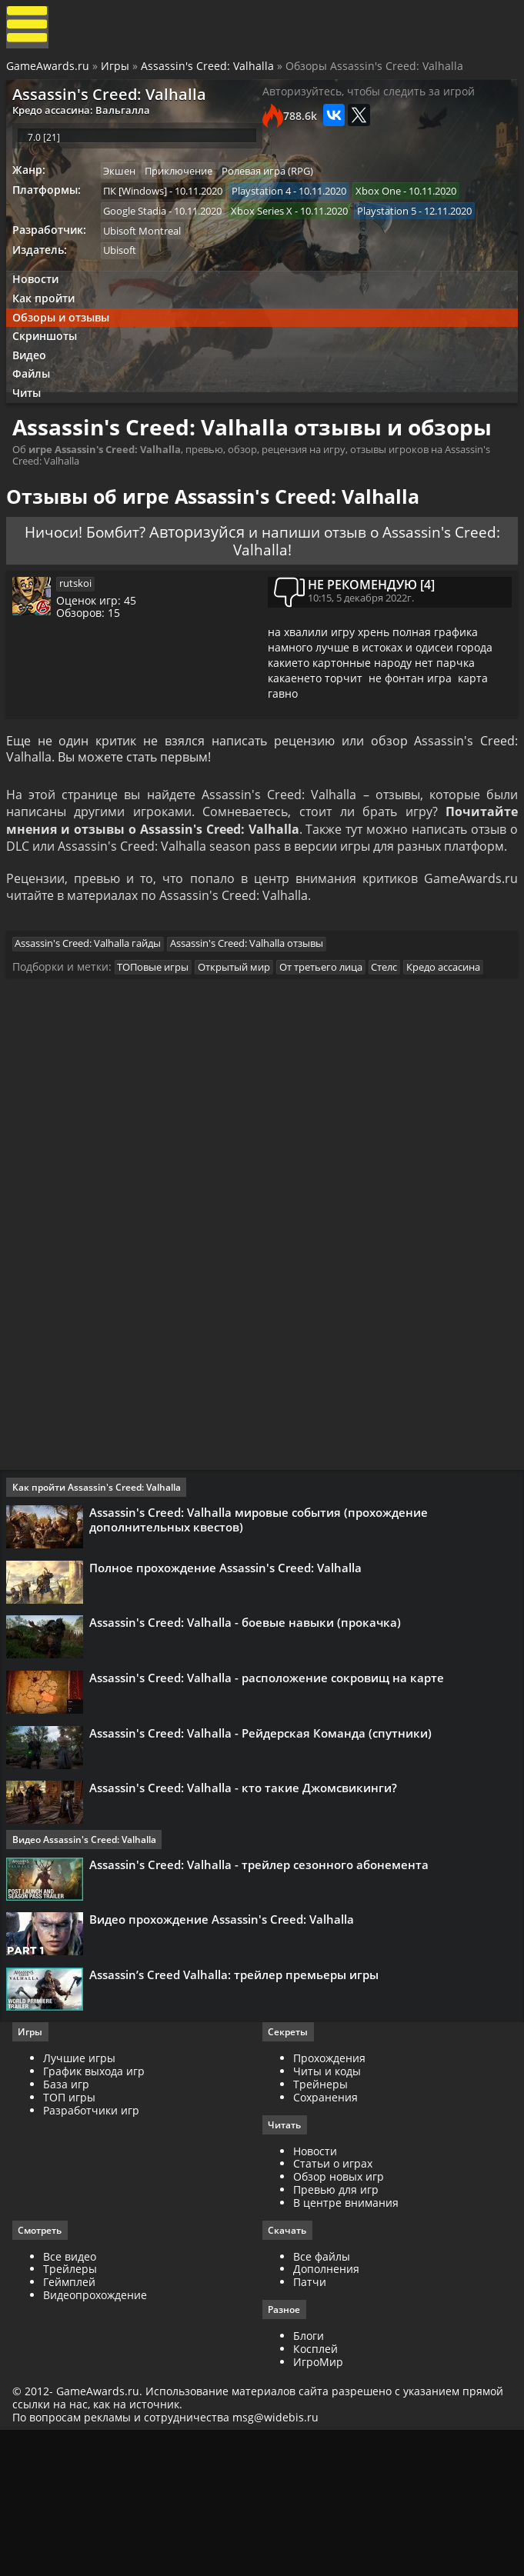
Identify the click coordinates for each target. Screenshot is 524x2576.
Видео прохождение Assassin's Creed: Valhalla (224, 2050)
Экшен (124, 188)
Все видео (72, 2398)
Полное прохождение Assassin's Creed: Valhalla (228, 1671)
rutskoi (82, 655)
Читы (31, 427)
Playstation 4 (269, 209)
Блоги (308, 2478)
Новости (39, 303)
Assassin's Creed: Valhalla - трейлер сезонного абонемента (262, 1990)
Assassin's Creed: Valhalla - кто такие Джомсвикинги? (246, 1910)
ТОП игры (72, 2237)
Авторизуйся (220, 596)
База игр (69, 2225)
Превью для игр (336, 2331)
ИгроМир (318, 2504)
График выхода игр (97, 2211)
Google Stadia (140, 231)
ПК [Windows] (140, 209)
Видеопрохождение (98, 2437)
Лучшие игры (82, 2198)
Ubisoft (125, 273)
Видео (34, 385)
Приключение (186, 188)
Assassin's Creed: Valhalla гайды (93, 1034)
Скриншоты (49, 365)
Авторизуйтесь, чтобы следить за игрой (368, 100)
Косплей (315, 2491)
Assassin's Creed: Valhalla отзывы (254, 1034)
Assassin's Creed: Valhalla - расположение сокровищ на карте (269, 1791)
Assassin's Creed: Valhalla (208, 71)
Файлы (36, 406)
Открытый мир (241, 1061)
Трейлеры (73, 2411)
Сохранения (325, 2237)
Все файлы (321, 2398)
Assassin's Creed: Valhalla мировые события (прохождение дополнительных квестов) (261, 1618)
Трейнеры (320, 2225)
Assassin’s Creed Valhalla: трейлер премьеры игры (237, 2110)
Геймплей (72, 2424)
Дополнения (326, 2411)
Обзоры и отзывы (65, 345)
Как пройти (48, 324)
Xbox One (388, 209)
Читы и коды (327, 2211)
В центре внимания (346, 2343)
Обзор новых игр (338, 2318)
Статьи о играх (332, 2305)
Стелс (397, 1061)
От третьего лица (330, 1061)
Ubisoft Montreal (147, 251)
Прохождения (329, 2198)
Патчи (309, 2424)
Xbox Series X (269, 231)
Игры (116, 71)
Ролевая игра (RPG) (277, 188)
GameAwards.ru (49, 71)
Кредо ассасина (459, 1061)
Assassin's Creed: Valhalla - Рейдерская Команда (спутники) (263, 1851)
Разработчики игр (94, 2250)
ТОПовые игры (158, 1061)
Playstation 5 (396, 231)
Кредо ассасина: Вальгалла (85, 118)
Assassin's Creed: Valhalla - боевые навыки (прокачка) (248, 1731)
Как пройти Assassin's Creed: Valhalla (99, 1586)
